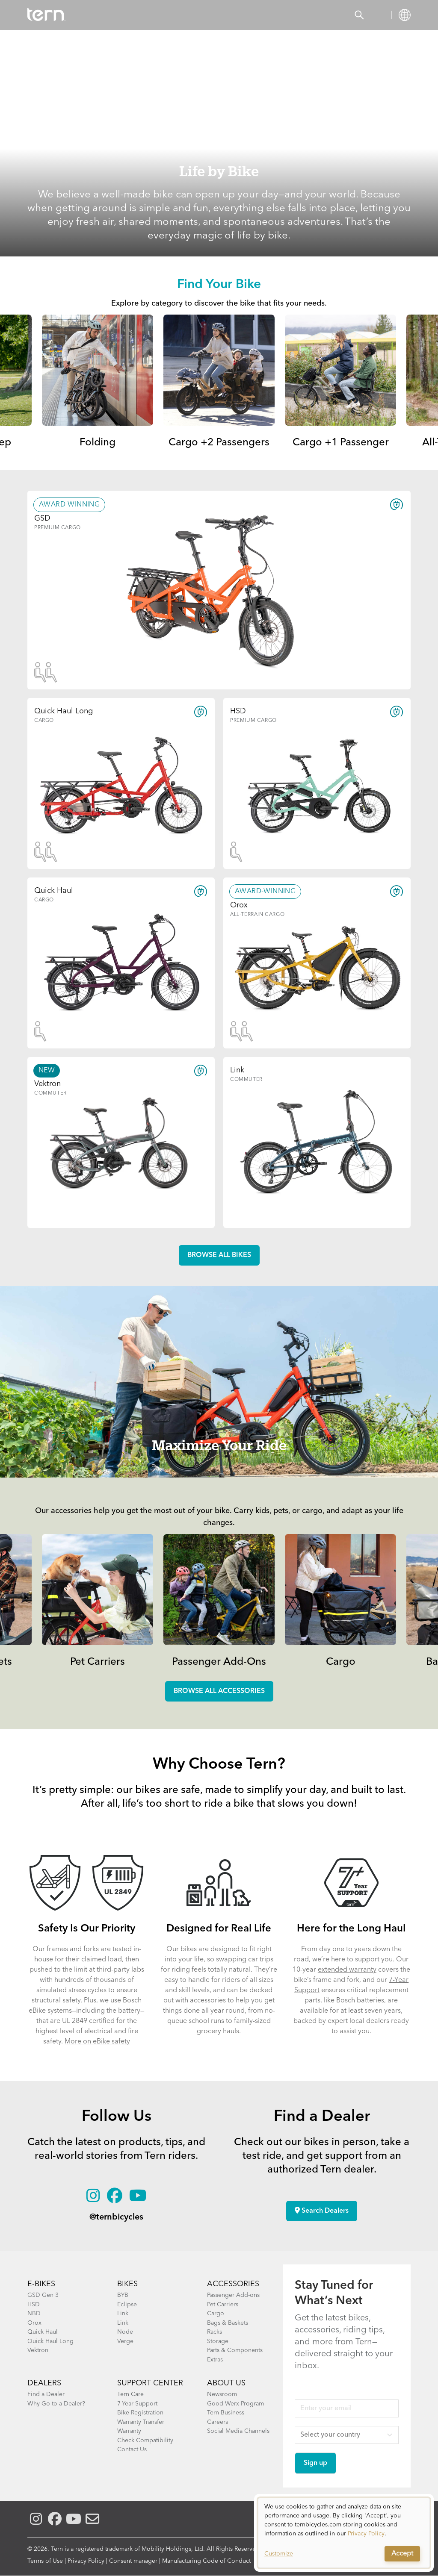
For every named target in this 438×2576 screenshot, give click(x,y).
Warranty (129, 2431)
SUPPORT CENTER (150, 2383)
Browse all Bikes (219, 1255)
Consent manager (133, 2561)
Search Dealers (322, 2210)
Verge (125, 2341)
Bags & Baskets (227, 2323)
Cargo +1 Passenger (341, 443)
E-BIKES (41, 2284)
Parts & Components (235, 2350)
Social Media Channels (238, 2431)
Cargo (340, 1662)
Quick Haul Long (50, 2341)
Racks (214, 2332)
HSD (33, 2305)
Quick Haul (42, 2332)
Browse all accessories (219, 1691)
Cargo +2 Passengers (219, 443)
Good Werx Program (235, 2404)
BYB (122, 2295)
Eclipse (127, 2305)
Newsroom (222, 2394)
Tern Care (130, 2394)
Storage (217, 2341)
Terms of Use (45, 2561)
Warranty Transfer (140, 2422)
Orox (34, 2323)
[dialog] (343, 2532)
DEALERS (44, 2383)
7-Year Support (137, 2404)
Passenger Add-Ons (219, 1662)
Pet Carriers (97, 1662)
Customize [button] (278, 2554)
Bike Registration (140, 2413)
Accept (402, 2553)
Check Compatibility (145, 2441)
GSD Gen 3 (43, 2295)
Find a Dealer (46, 2394)
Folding (97, 443)
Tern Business (225, 2413)
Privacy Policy (86, 2561)
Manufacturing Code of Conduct (206, 2561)
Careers (217, 2422)
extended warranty (347, 1970)
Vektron (37, 2350)
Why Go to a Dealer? (56, 2404)
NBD (34, 2314)
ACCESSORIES (233, 2284)
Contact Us (132, 2449)
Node (125, 2332)
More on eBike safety (97, 2041)
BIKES (127, 2284)
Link (122, 2314)
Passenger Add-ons (233, 2295)
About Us (226, 2383)
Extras (215, 2360)
